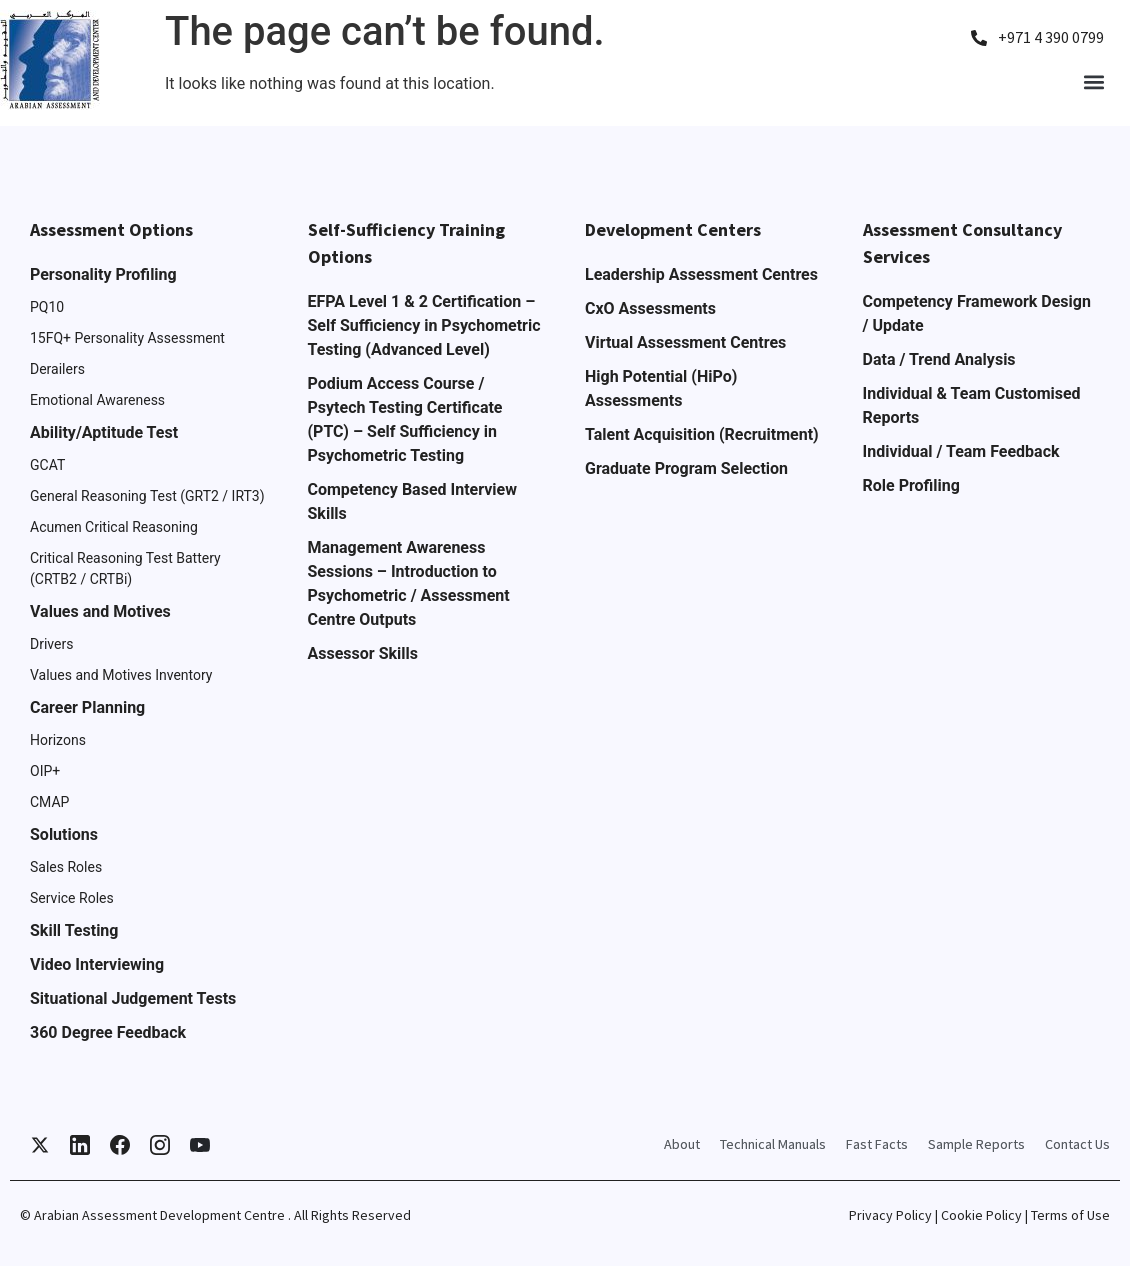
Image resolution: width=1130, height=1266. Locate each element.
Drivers (51, 644)
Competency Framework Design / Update (977, 313)
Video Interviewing (97, 964)
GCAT (47, 465)
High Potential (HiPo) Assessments (661, 388)
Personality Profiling (103, 274)
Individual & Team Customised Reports (972, 405)
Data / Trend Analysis (939, 359)
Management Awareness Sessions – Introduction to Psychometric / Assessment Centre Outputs (409, 583)
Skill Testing (74, 930)
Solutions (64, 834)
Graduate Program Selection (686, 468)
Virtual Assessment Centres (685, 342)
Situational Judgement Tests (133, 998)
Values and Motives (100, 611)
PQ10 (47, 307)
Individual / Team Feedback (961, 451)
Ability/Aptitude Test (104, 432)
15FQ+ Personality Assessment (127, 338)
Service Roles (72, 898)
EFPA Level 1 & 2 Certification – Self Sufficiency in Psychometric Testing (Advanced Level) (424, 325)
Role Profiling (911, 485)
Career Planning (87, 707)
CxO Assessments (650, 308)
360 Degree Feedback (108, 1032)
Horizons (58, 740)
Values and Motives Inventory (121, 675)
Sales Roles (66, 867)
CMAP (49, 802)
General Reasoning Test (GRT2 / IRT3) (147, 496)
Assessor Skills (363, 653)
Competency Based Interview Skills (412, 501)
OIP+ (45, 771)
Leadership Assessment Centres (701, 274)
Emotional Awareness (97, 400)
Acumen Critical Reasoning (114, 527)
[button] (1093, 81)
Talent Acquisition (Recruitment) (702, 434)
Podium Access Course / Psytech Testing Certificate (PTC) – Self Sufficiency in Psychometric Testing (405, 419)
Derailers (57, 369)
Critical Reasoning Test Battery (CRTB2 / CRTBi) (125, 568)
